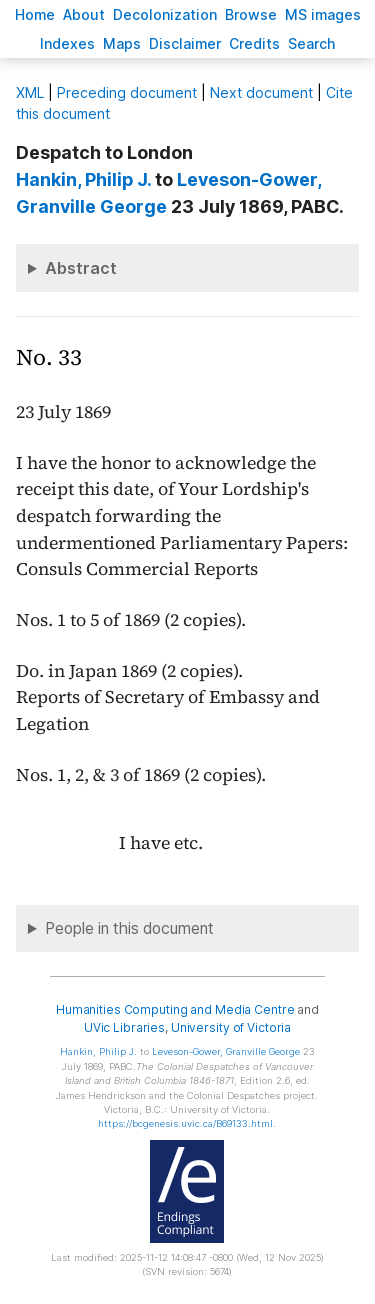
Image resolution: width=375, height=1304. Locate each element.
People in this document (129, 928)
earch (312, 43)
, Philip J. (83, 179)
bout (84, 14)
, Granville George (226, 1051)
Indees (67, 43)
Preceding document (127, 92)
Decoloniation (165, 14)
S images (323, 14)
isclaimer (185, 43)
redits (254, 43)
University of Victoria (231, 1027)
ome (35, 14)
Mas (122, 43)
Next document (261, 92)
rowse (251, 14)
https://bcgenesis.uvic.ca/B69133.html (185, 1123)
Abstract (81, 268)
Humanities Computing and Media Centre (175, 1009)
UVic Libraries (124, 1027)
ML (30, 92)
